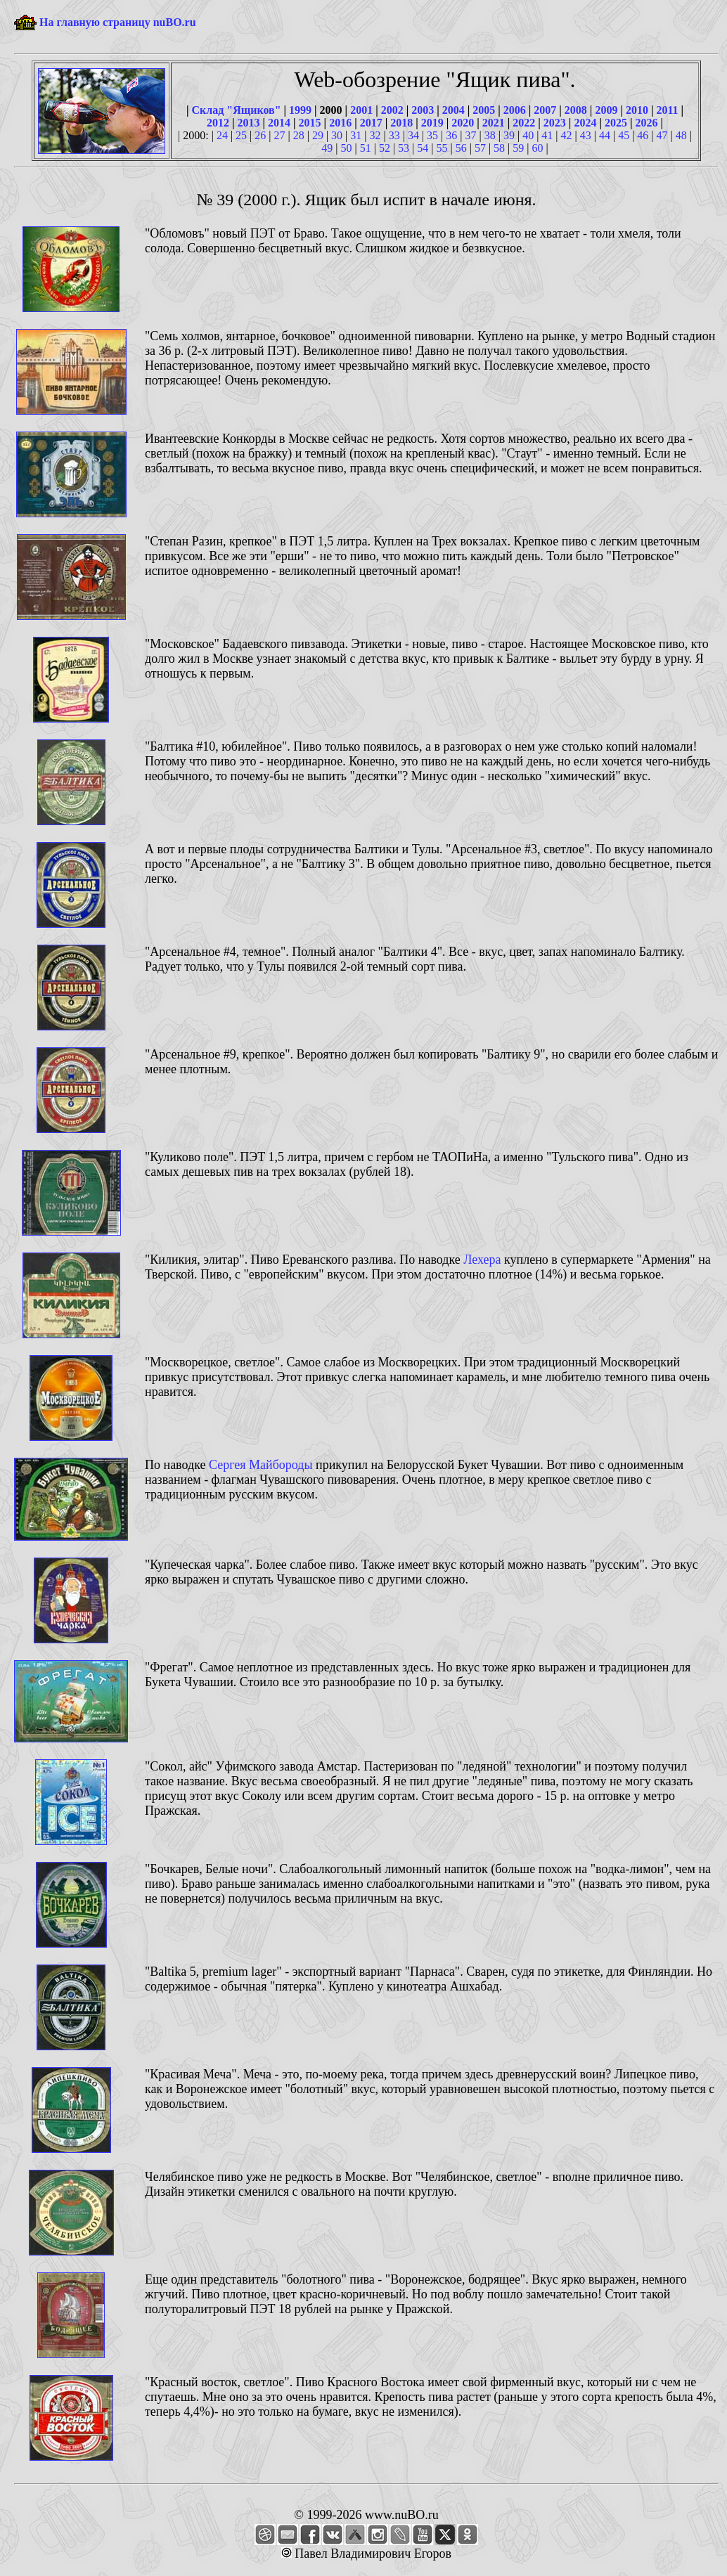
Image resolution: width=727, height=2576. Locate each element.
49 (327, 148)
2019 (432, 123)
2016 (340, 123)
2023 (554, 123)
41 (547, 135)
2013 (249, 123)
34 (413, 135)
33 (394, 135)
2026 (646, 123)
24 (222, 135)
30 (336, 135)
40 (528, 135)
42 (566, 135)
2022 (524, 123)
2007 (545, 110)
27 (279, 135)
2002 (392, 110)
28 (298, 135)
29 (317, 135)
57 (480, 148)
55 (441, 148)
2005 (483, 110)
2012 (218, 123)
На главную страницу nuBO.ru (117, 22)
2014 (279, 123)
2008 (576, 110)
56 (461, 148)
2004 (453, 110)
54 (422, 148)
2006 (514, 110)
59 (518, 148)
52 (384, 148)
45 (623, 135)
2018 (401, 123)
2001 (361, 110)
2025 (616, 123)
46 (642, 135)
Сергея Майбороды (261, 1465)
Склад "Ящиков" (236, 110)
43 (585, 135)
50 (346, 148)
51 (365, 148)
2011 (667, 110)
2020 (462, 123)
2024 (585, 123)
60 (537, 148)
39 (509, 135)
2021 (493, 123)
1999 (300, 110)
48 (681, 135)
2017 (371, 123)
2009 (606, 110)
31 (355, 135)
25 (241, 135)
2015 (310, 123)
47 (662, 135)
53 (403, 148)
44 (604, 135)
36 (451, 135)
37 (471, 135)
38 (490, 135)
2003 (422, 110)
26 (260, 135)
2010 (637, 110)
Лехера (482, 1260)
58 (499, 148)
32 (375, 135)
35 (432, 135)
